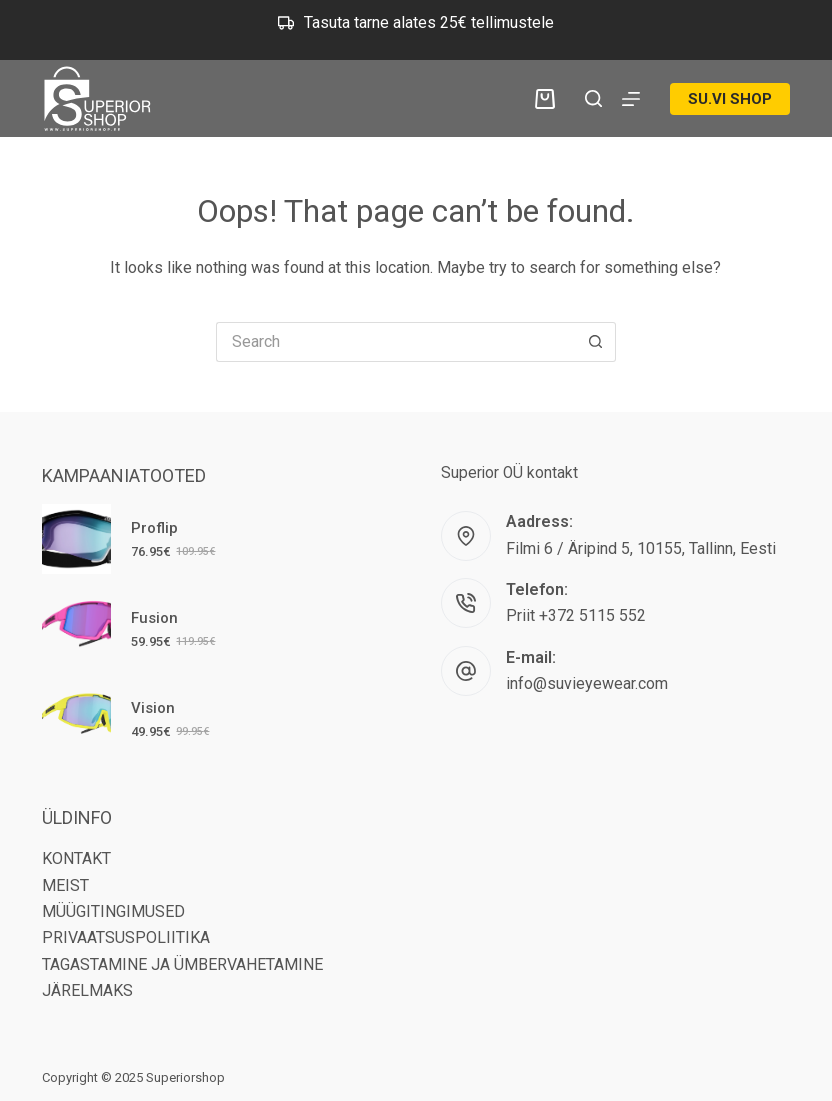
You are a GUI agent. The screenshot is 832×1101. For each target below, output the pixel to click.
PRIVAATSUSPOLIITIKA (126, 937)
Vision (153, 708)
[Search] (593, 98)
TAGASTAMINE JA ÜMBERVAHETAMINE (182, 964)
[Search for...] (396, 342)
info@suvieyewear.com (587, 683)
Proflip (154, 528)
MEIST (65, 885)
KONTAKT (76, 858)
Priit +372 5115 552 (576, 615)
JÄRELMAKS (87, 990)
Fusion (154, 618)
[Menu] (631, 99)
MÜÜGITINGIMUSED (113, 911)
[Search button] (596, 342)
